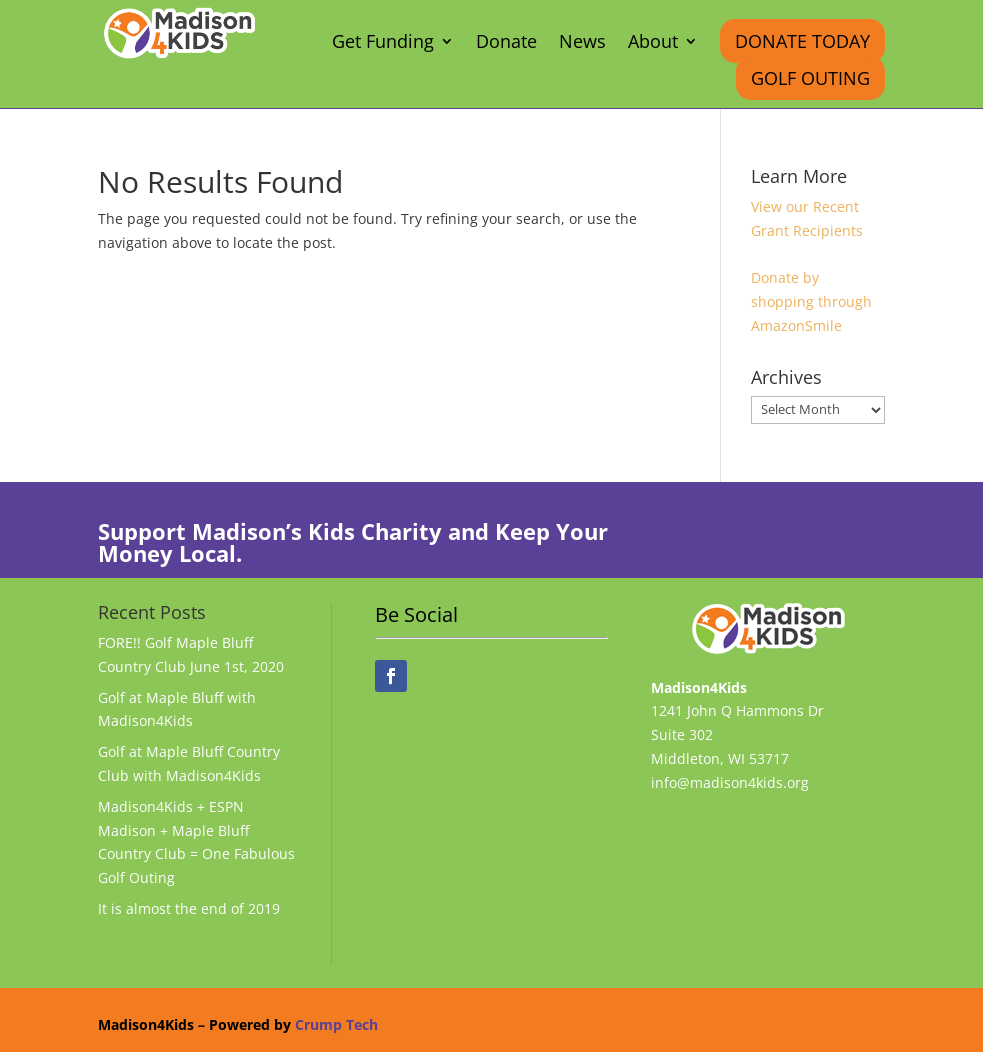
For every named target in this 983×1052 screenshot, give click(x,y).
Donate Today (802, 41)
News (582, 43)
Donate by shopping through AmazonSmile (811, 301)
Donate (506, 43)
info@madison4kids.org (730, 782)
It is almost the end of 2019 (189, 908)
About (653, 43)
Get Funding (383, 43)
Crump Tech (336, 1024)
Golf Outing (810, 78)
